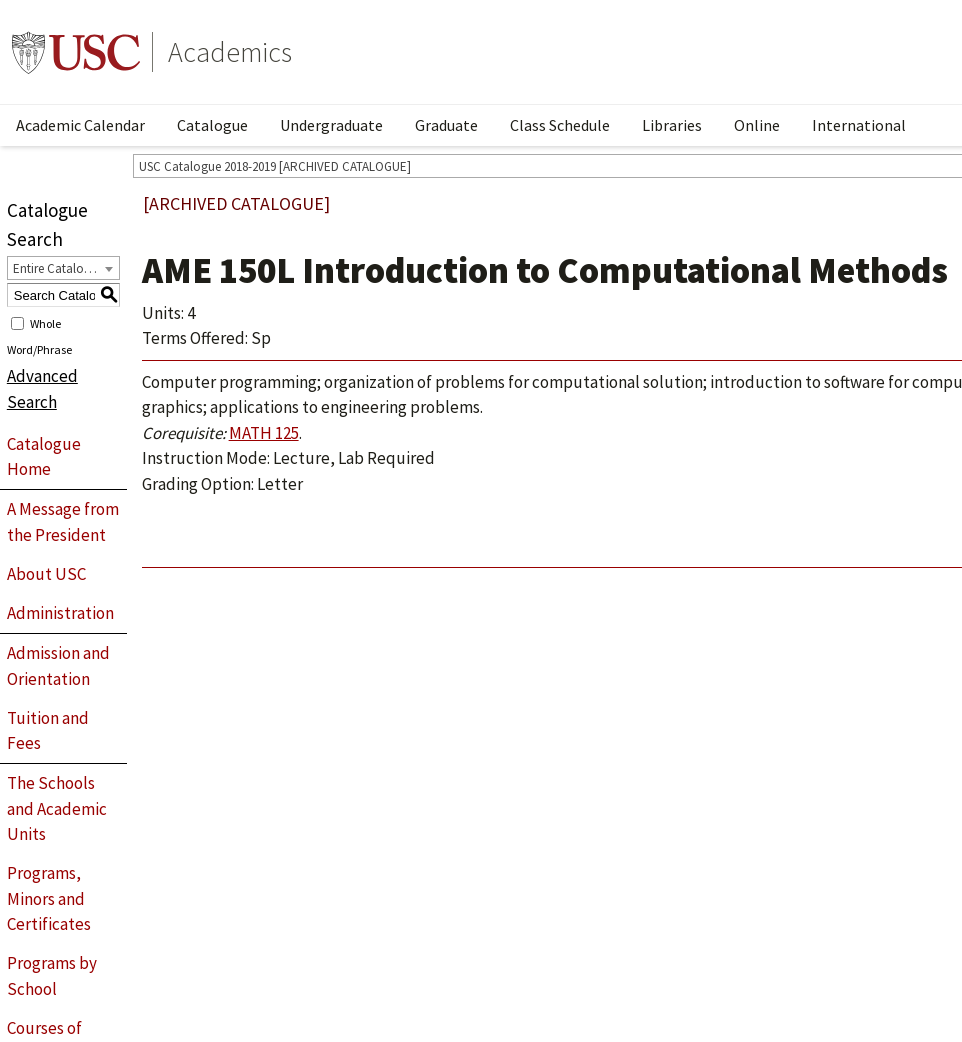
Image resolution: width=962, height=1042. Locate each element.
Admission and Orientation (58, 666)
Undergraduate (331, 125)
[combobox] (63, 268)
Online (757, 125)
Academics (230, 52)
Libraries (672, 125)
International (859, 125)
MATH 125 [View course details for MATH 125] (264, 433)
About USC (46, 574)
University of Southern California (76, 52)
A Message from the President (63, 522)
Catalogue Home (44, 457)
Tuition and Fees (48, 731)
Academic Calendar (80, 125)
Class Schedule (560, 125)
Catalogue (212, 125)
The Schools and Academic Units (57, 808)
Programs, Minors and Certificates (49, 898)
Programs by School (52, 976)
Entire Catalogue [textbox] (58, 268)
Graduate (446, 125)
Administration (60, 613)
